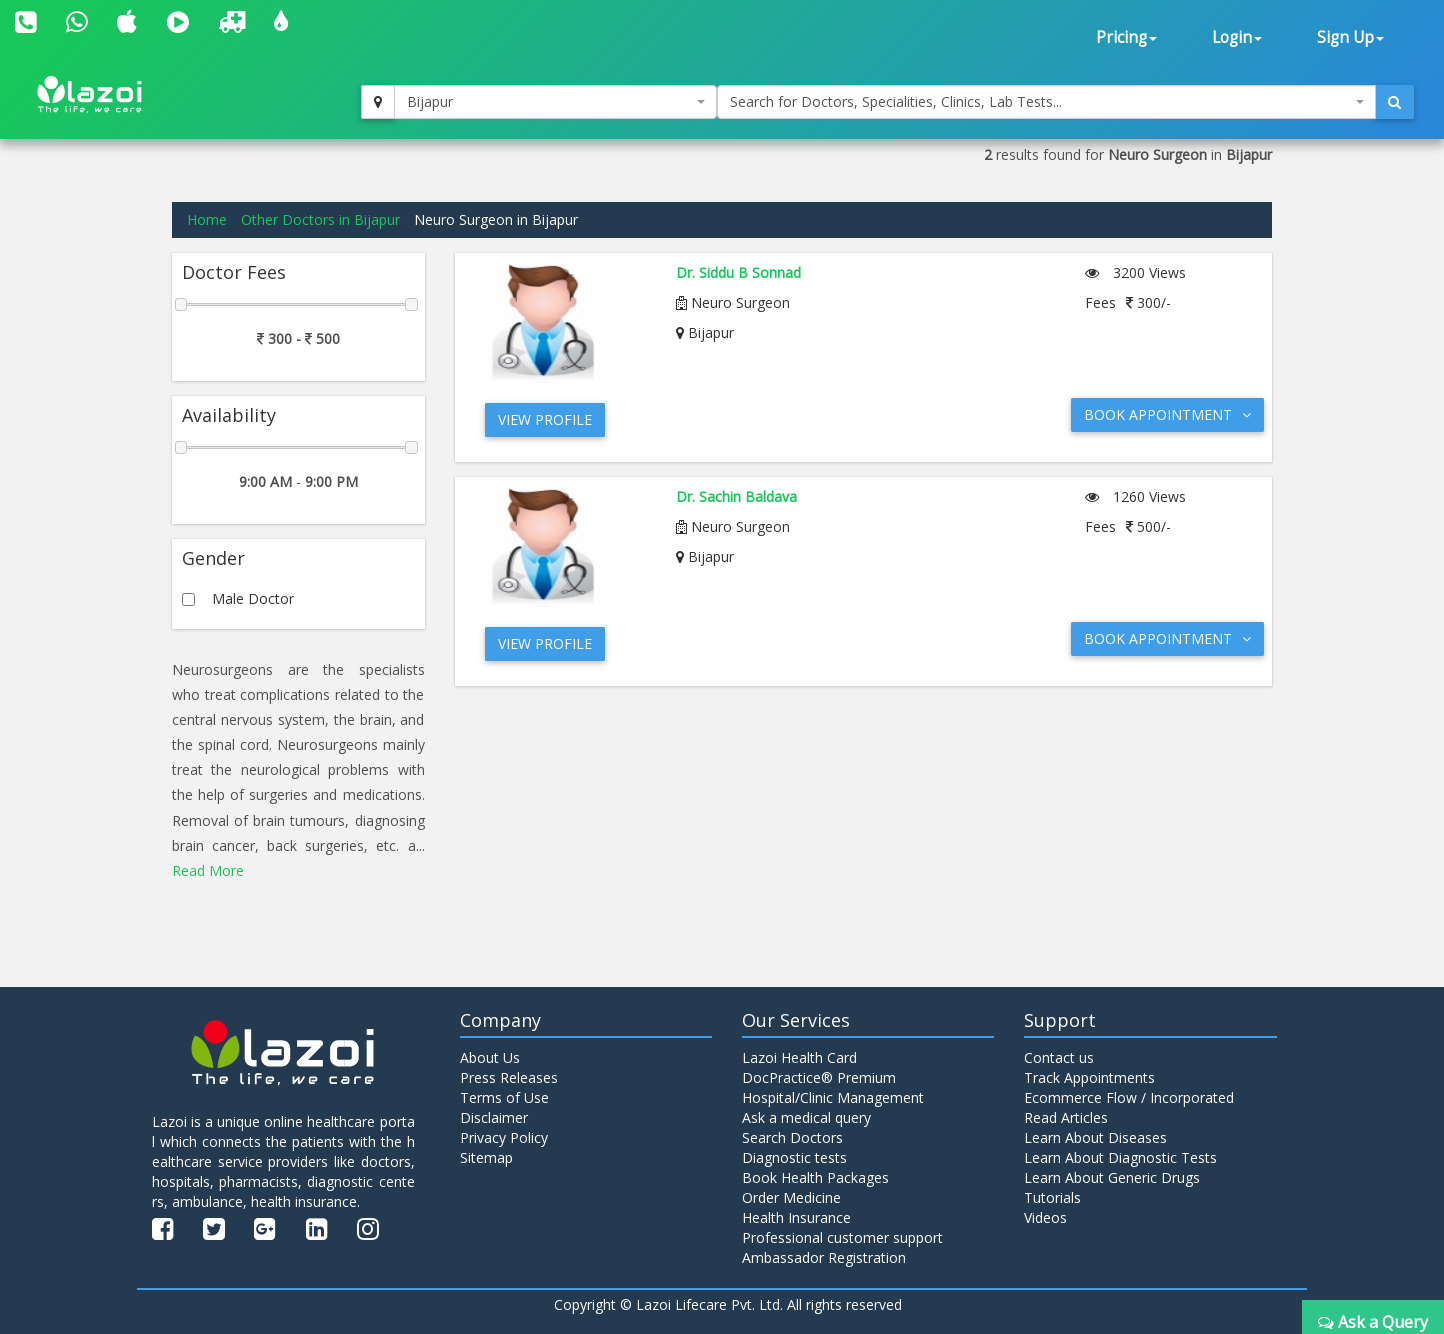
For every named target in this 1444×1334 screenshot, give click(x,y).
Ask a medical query (806, 1117)
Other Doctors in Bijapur (320, 219)
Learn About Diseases (1095, 1137)
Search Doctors (792, 1137)
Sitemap (486, 1157)
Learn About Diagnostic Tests (1120, 1157)
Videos (1045, 1217)
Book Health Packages (815, 1177)
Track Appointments (1089, 1077)
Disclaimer (494, 1117)
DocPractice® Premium (819, 1077)
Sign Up (1350, 37)
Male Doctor (253, 598)
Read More (208, 870)
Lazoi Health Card (799, 1057)
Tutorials (1052, 1197)
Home (207, 219)
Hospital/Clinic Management (833, 1097)
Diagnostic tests (794, 1157)
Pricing (1126, 37)
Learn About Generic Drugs (1112, 1177)
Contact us (1059, 1057)
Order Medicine (791, 1197)
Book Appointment (1167, 414)
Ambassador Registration (824, 1257)
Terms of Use (504, 1097)
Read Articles (1066, 1117)
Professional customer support (842, 1237)
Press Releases (509, 1077)
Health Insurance (796, 1217)
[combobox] (555, 102)
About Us (490, 1057)
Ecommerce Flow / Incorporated (1129, 1097)
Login (1237, 37)
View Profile (545, 419)
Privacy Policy (504, 1137)
